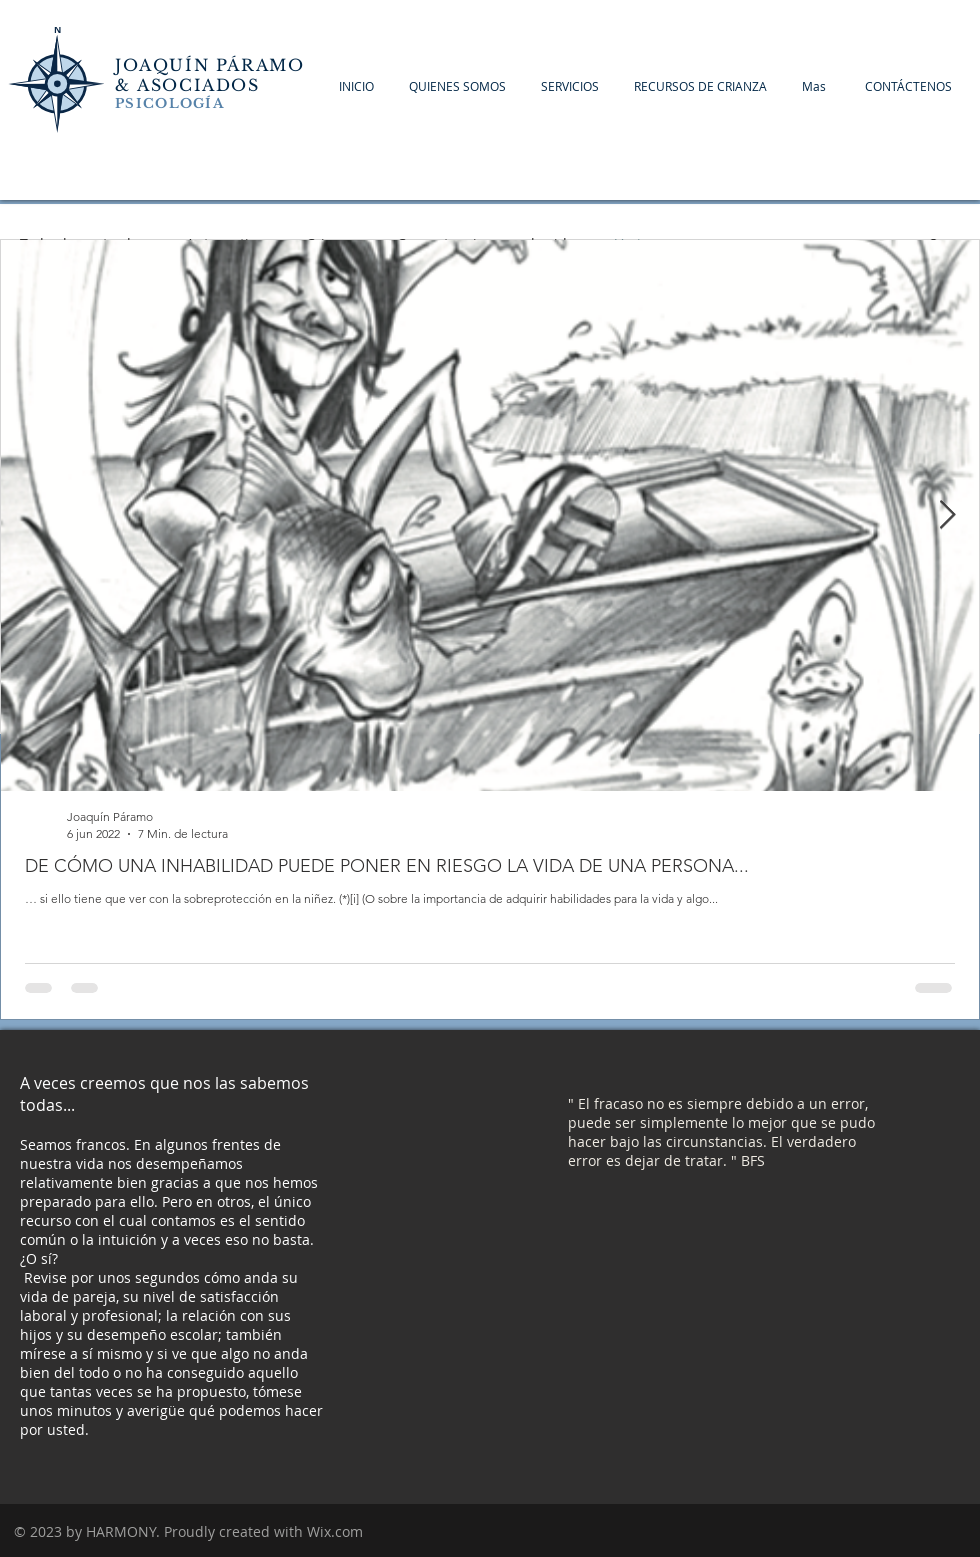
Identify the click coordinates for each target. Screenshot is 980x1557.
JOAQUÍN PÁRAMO (209, 65)
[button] (908, 86)
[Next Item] (947, 515)
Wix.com (335, 1531)
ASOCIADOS (201, 85)
